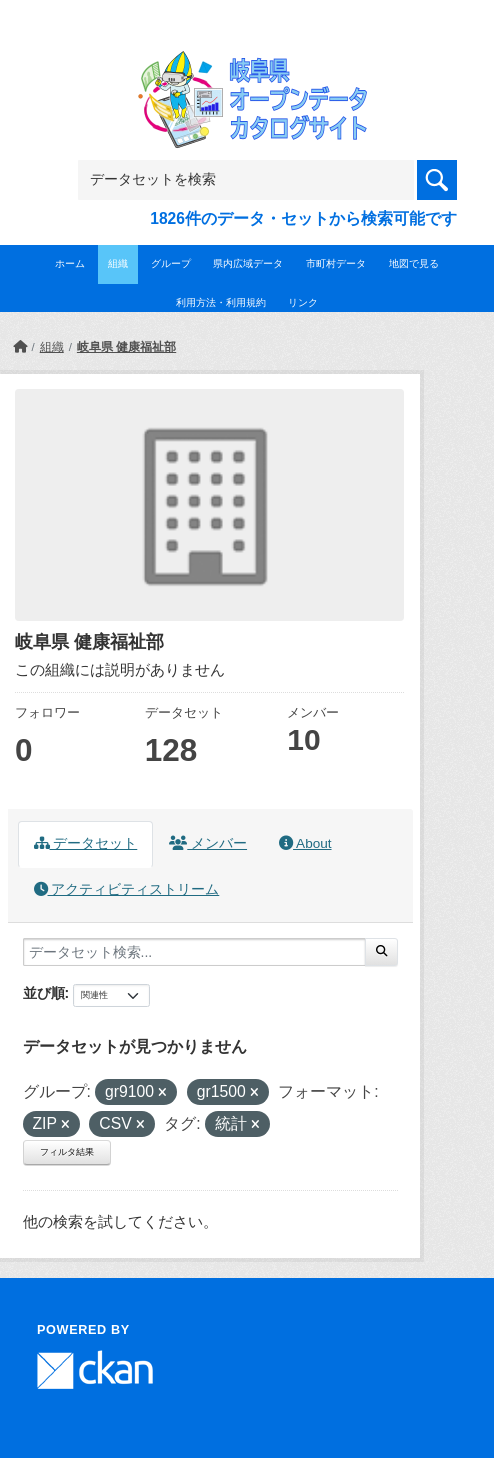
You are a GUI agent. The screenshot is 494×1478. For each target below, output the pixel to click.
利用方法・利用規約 (221, 302)
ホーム (70, 263)
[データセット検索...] (194, 952)
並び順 (44, 993)
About (305, 843)
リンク (303, 302)
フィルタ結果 (67, 1152)
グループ (171, 263)
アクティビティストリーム (127, 889)
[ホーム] (20, 347)
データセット (86, 843)
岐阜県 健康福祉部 (126, 347)
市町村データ (336, 263)
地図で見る (414, 263)
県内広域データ (248, 263)
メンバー (208, 843)
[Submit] (381, 952)
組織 (118, 263)
